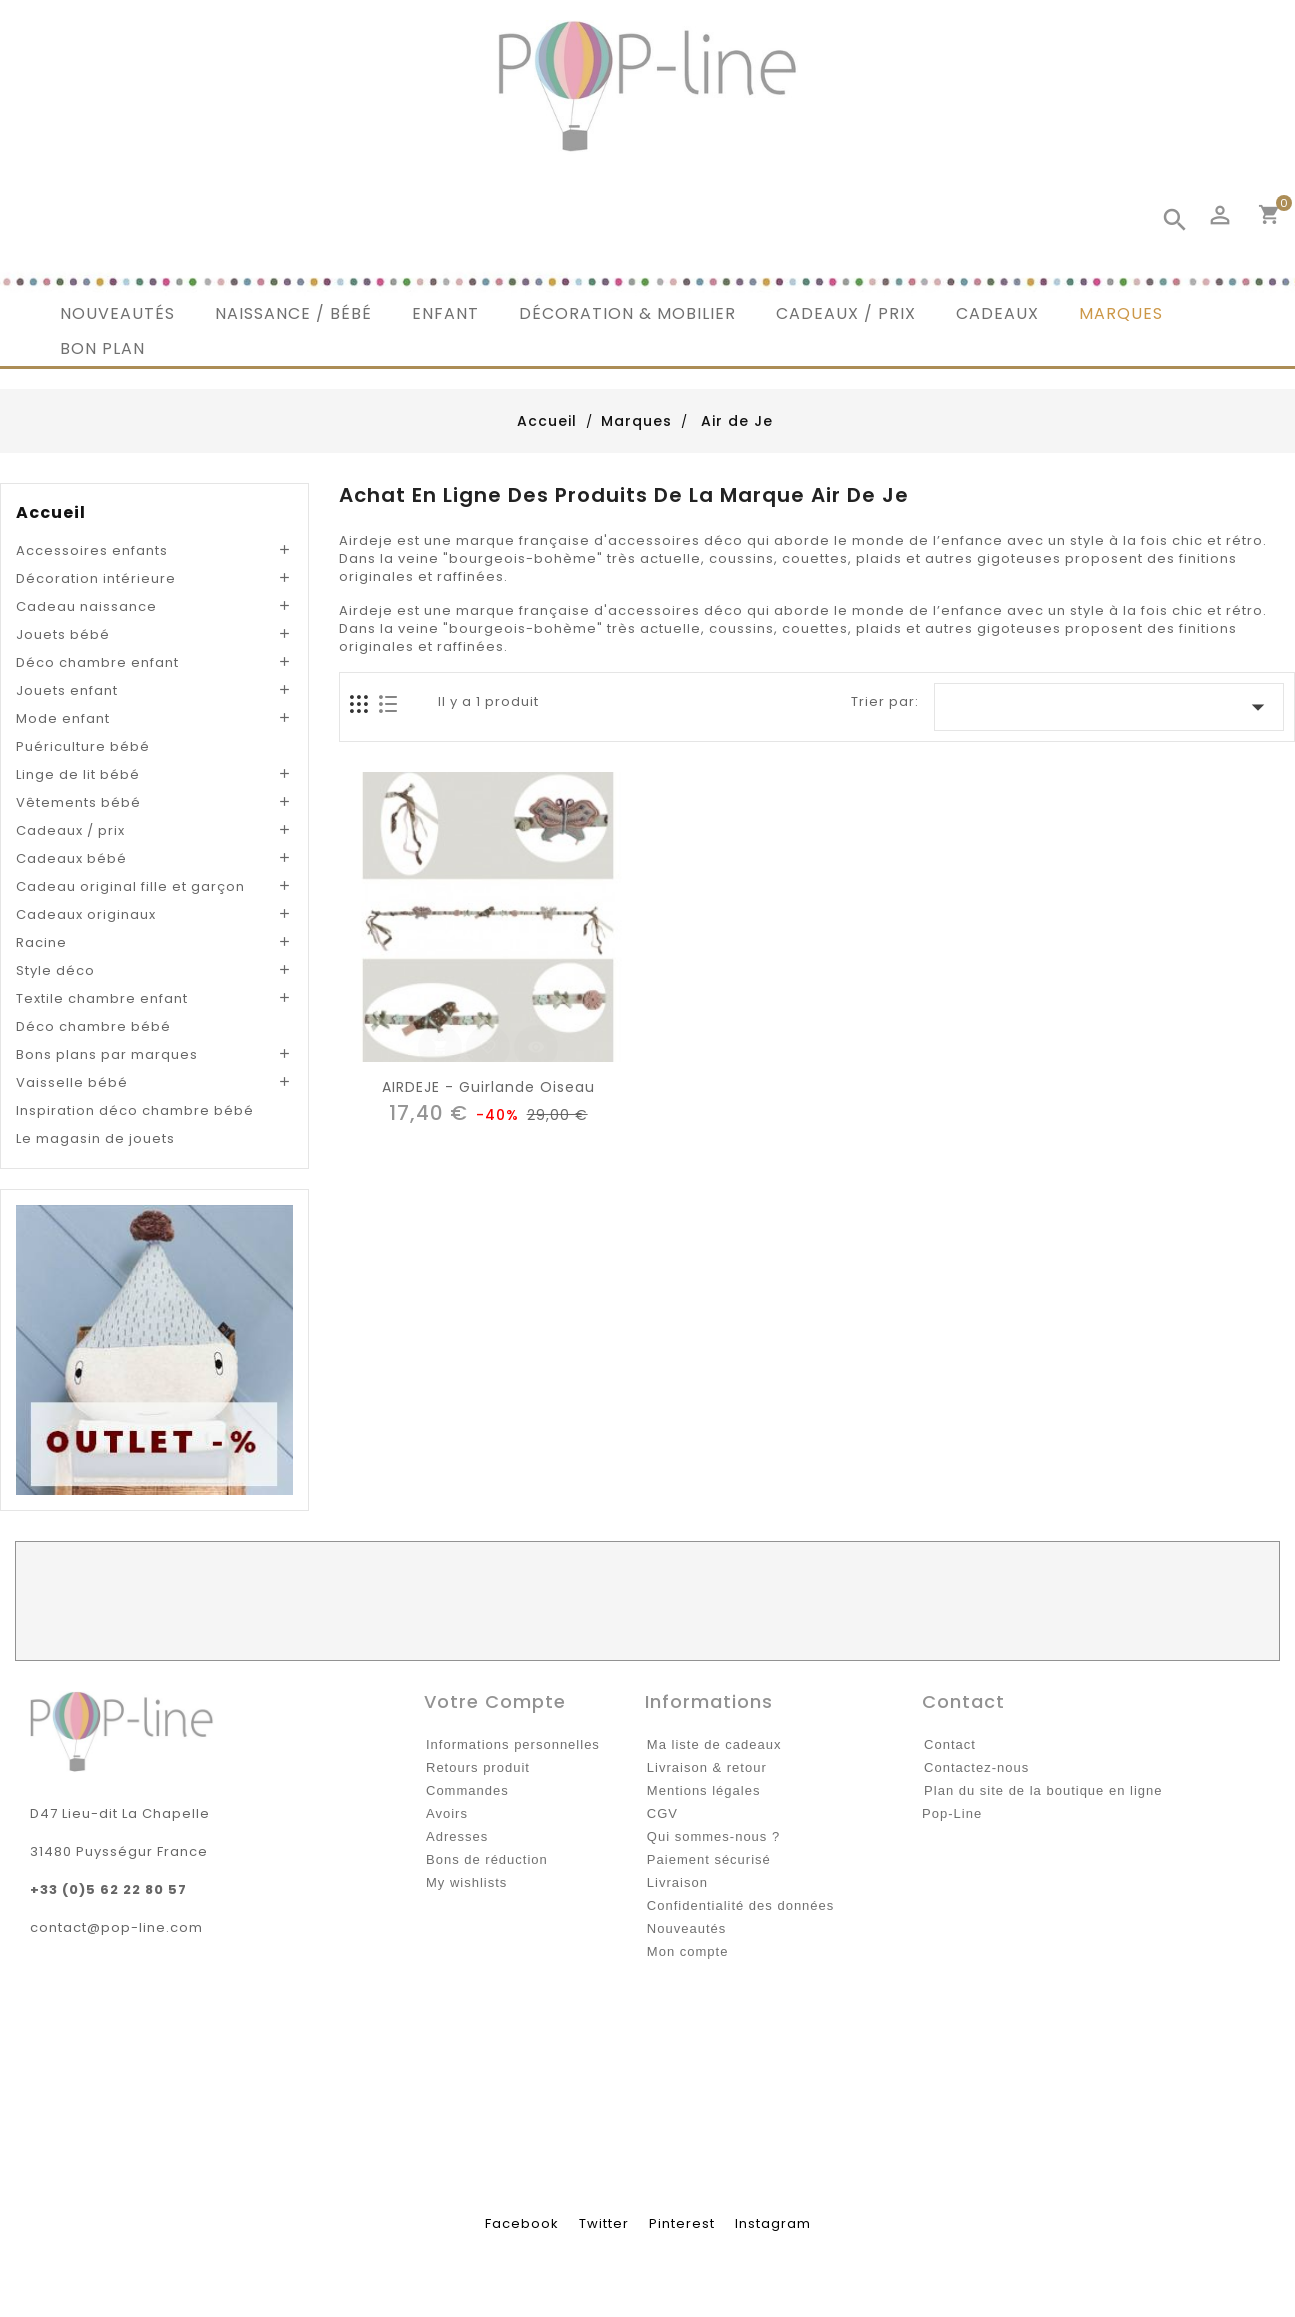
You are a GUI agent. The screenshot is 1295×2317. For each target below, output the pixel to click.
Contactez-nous (976, 1767)
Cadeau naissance (86, 606)
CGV (662, 1813)
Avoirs (447, 1813)
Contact (950, 1744)
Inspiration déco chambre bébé (135, 1110)
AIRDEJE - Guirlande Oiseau (488, 1087)
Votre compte (495, 1701)
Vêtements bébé (78, 802)
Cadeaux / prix (70, 830)
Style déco (55, 970)
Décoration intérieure (96, 578)
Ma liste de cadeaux (714, 1744)
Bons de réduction (487, 1859)
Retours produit (478, 1767)
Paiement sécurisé (709, 1859)
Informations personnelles (513, 1744)
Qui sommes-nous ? (713, 1836)
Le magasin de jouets (95, 1138)
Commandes (467, 1790)
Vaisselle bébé (72, 1082)
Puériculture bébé (83, 746)
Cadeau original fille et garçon (130, 886)
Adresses (457, 1836)
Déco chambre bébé (93, 1026)
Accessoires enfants (92, 550)
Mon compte (688, 1951)
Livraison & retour (707, 1767)
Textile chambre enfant (102, 998)
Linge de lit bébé (78, 774)
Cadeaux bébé (71, 858)
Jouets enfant (67, 690)
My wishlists (466, 1882)
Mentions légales (704, 1790)
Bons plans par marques (107, 1054)
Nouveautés (686, 1928)
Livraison (677, 1882)
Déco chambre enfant (97, 662)
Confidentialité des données (740, 1905)
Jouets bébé (63, 634)
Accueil (51, 513)
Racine (41, 942)
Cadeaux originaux (86, 914)
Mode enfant (63, 718)
